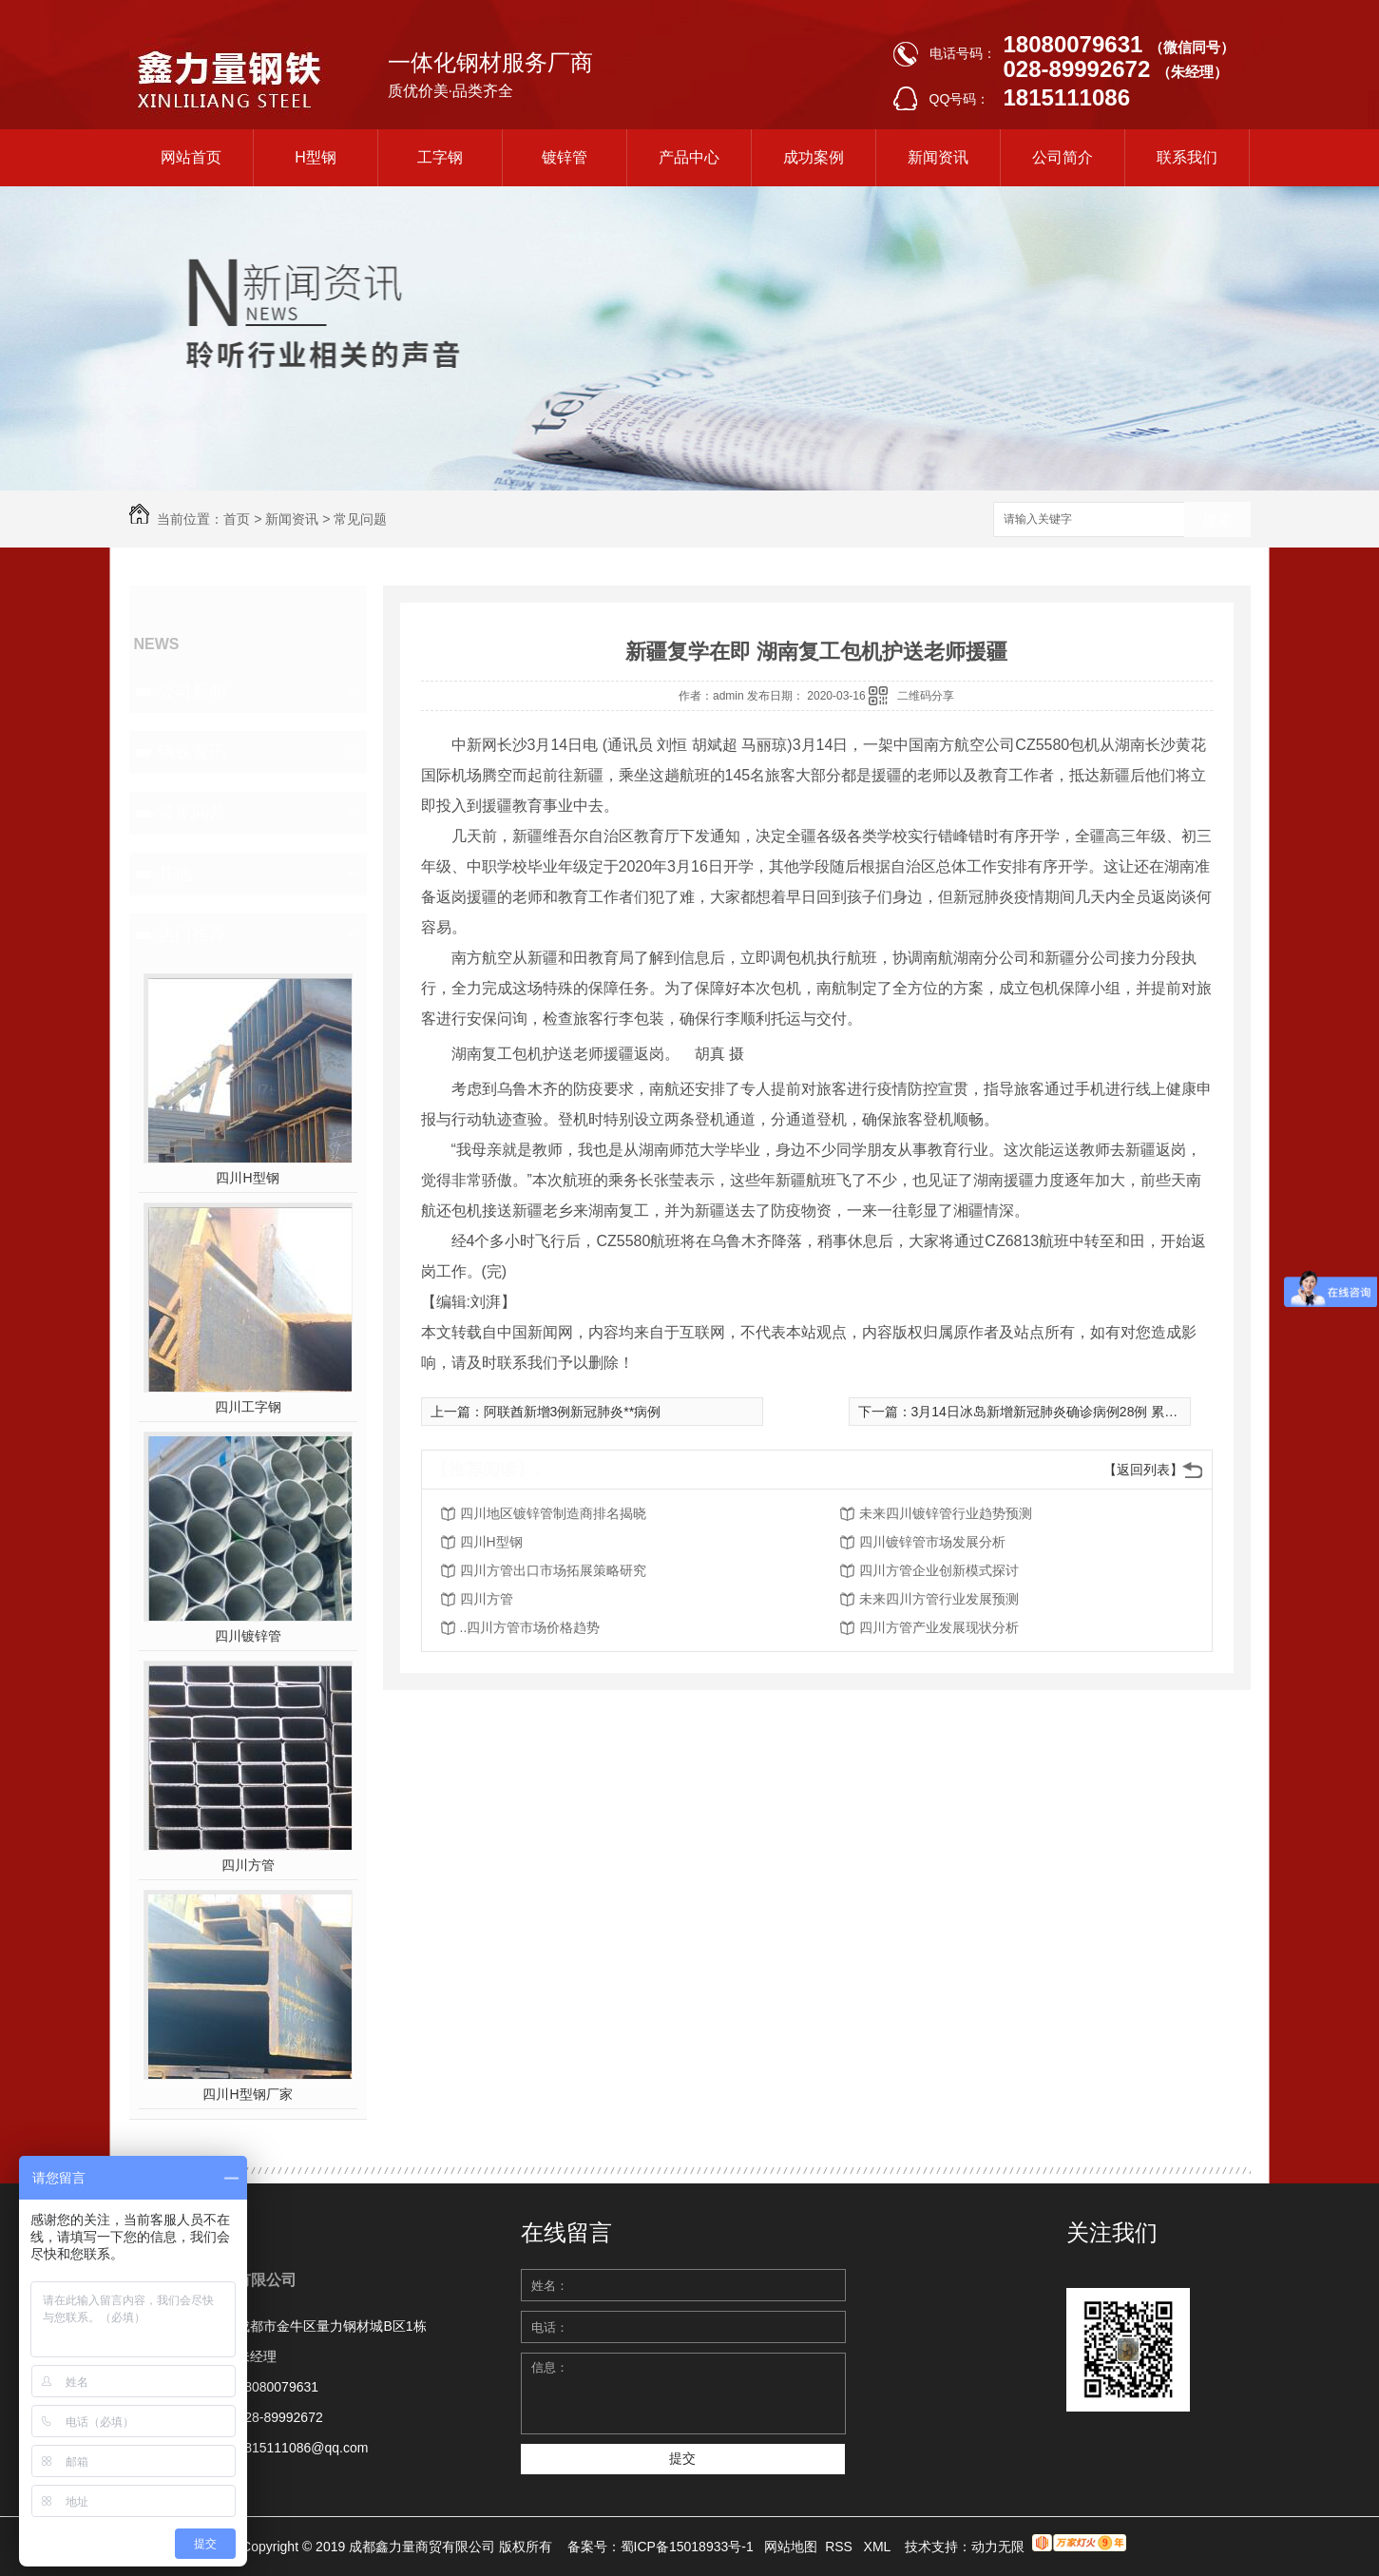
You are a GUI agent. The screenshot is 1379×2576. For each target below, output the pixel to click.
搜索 (1217, 520)
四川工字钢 (248, 1406)
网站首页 (191, 157)
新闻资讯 (938, 157)
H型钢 (315, 157)
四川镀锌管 (248, 1636)
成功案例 (813, 157)
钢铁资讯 (192, 751)
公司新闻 (192, 691)
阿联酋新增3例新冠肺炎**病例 (572, 1411)
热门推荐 (192, 934)
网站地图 (790, 2546)
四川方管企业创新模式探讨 (939, 1570)
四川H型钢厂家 (247, 2094)
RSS (840, 2546)
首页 (236, 519)
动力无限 (998, 2546)
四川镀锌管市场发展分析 (932, 1541)
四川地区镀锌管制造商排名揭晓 (553, 1513)
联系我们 (1187, 157)
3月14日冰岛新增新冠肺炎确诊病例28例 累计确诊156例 (1075, 1411)
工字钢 (440, 157)
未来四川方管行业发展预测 (939, 1598)
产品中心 (689, 157)
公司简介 (1062, 157)
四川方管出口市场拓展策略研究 (553, 1570)
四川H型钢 (247, 1177)
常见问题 (360, 519)
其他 (175, 873)
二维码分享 (925, 695)
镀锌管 (564, 157)
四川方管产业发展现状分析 (939, 1627)
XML (879, 2546)
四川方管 (248, 1865)
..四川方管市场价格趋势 (530, 1627)
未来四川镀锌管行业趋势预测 (945, 1513)
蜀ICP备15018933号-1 (687, 2546)
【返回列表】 (1143, 1469)
